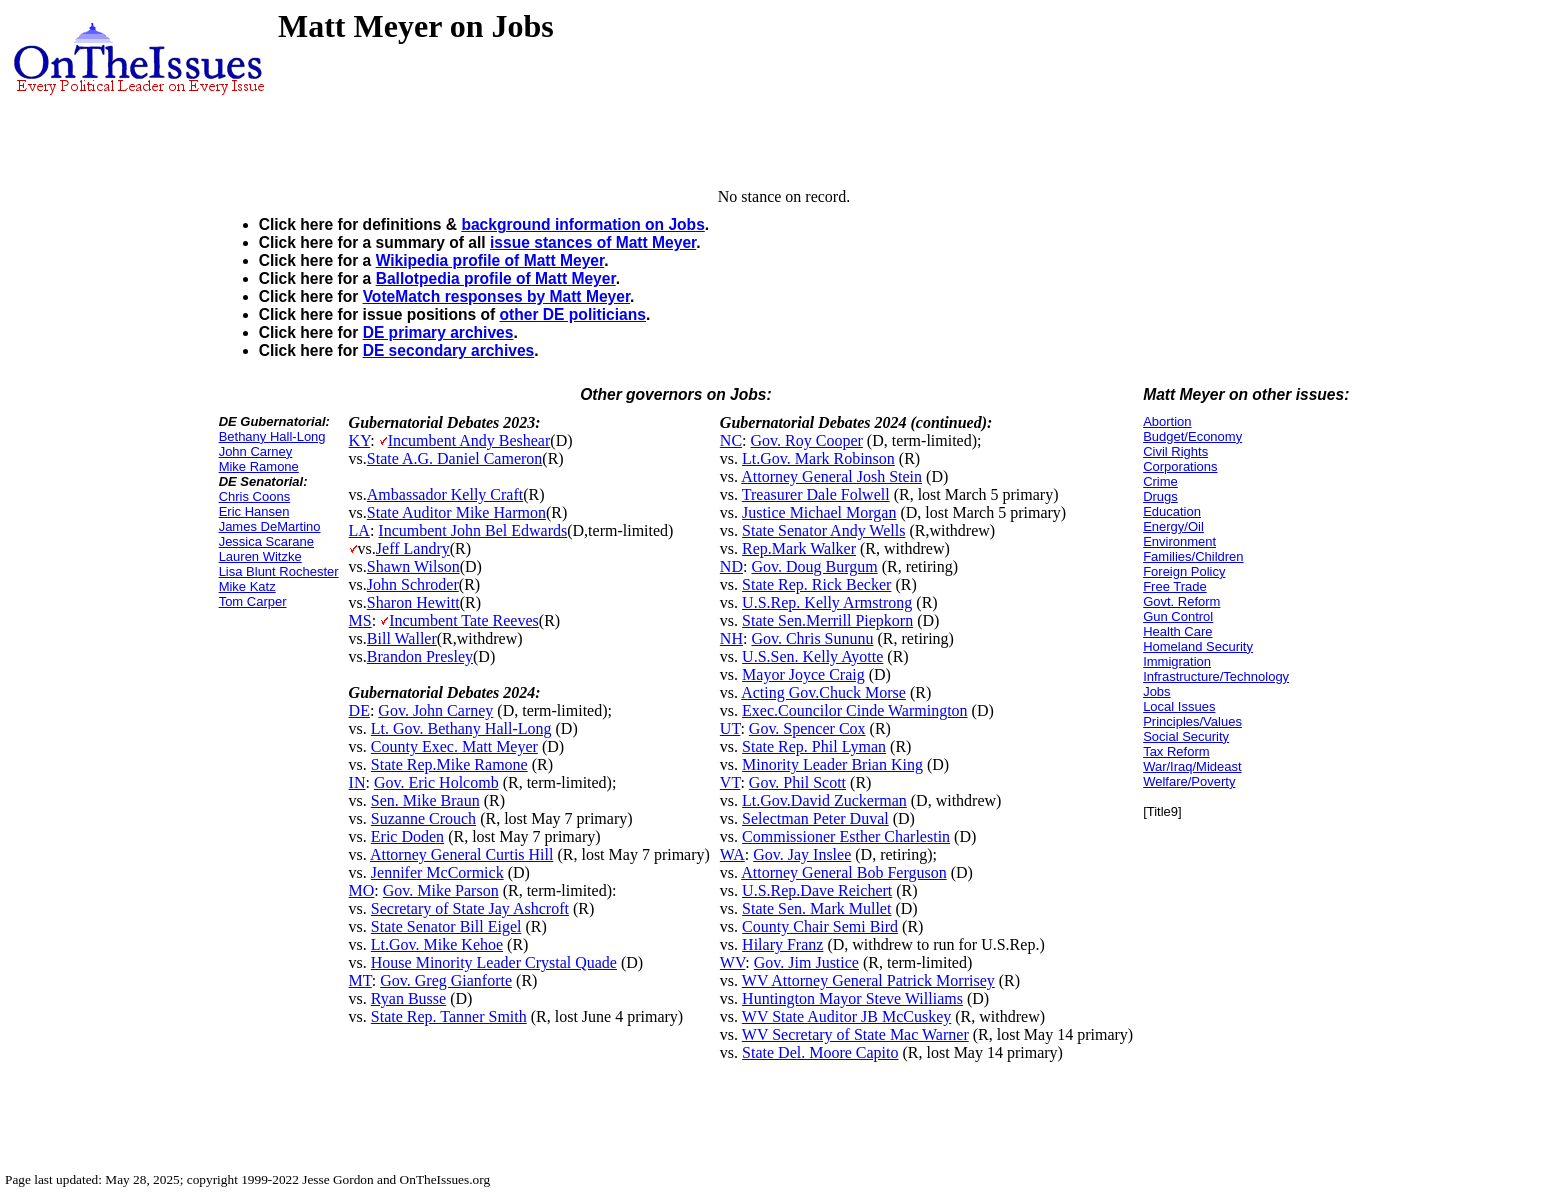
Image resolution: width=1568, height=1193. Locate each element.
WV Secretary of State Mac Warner (855, 1034)
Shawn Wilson (413, 566)
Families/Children (1193, 556)
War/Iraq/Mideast (1192, 766)
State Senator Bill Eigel (446, 926)
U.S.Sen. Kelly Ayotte (812, 656)
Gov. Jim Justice (806, 962)
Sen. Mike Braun (425, 800)
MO (362, 890)
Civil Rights (1175, 451)
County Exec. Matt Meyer (454, 746)
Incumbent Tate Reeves (464, 620)
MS (360, 620)
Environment (1179, 541)
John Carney (256, 451)
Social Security (1186, 736)
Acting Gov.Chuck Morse (823, 692)
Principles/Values (1192, 721)
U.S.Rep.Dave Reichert (817, 890)
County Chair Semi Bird (820, 926)
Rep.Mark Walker (799, 548)
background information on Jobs (582, 224)
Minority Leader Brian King (832, 764)
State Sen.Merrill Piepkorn (827, 620)
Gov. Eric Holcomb (436, 782)
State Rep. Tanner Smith (449, 1016)
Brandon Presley (420, 656)
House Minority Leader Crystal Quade (494, 962)
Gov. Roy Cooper (807, 440)
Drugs (1160, 496)
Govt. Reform (1181, 601)
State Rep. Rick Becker (816, 584)
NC (731, 440)
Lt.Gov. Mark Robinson (818, 458)
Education (1172, 511)
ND (731, 566)
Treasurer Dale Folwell (816, 494)
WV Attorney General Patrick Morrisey (868, 980)
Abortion (1167, 421)
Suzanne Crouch (423, 818)
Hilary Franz (782, 944)
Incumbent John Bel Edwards (472, 530)
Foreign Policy (1184, 571)
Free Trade (1175, 586)
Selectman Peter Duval (815, 818)
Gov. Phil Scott (797, 782)
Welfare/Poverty (1189, 781)
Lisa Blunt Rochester (279, 571)
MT (360, 980)
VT (730, 782)
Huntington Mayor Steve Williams (852, 998)
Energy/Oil (1173, 526)
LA (359, 530)
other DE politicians (573, 314)
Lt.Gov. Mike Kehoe (437, 944)
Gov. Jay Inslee (802, 854)
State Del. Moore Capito (820, 1052)
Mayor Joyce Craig (803, 674)
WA (732, 854)
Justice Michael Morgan (819, 512)
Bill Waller (402, 638)
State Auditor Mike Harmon (456, 512)
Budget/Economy (1192, 436)
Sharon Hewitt (413, 602)
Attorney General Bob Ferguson (843, 872)
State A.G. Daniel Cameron (455, 458)
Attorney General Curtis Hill (462, 854)
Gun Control (1178, 616)
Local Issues (1179, 706)
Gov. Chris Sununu (812, 638)
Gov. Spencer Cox (807, 728)
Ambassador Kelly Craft (445, 494)
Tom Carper (253, 601)
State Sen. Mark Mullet (816, 908)
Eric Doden (407, 836)
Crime (1160, 481)
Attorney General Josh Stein (831, 476)
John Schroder (413, 584)
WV (732, 962)
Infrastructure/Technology (1216, 676)
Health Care (1177, 631)
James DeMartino (270, 526)
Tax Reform (1176, 751)
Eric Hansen (254, 511)
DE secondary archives (449, 350)
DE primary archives (438, 332)
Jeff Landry (413, 548)
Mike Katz (247, 586)
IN (357, 782)
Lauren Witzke (260, 556)
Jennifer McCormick (437, 872)
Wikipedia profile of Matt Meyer (490, 260)
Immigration (1177, 661)
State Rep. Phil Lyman (814, 746)
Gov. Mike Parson (441, 890)
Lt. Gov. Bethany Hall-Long (461, 728)
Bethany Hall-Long (272, 436)
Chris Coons (255, 496)
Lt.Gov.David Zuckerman (824, 800)
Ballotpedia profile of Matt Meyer (496, 278)
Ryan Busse (408, 998)
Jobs (1156, 691)
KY (360, 440)
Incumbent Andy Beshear (469, 440)
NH (731, 638)
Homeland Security (1198, 646)
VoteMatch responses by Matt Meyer (496, 296)
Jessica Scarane (266, 541)
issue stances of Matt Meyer (593, 242)
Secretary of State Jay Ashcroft (470, 908)
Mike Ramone (259, 466)
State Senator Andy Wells (823, 530)
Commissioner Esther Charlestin (846, 836)
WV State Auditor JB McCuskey (846, 1016)
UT (730, 728)
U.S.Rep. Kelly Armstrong (827, 602)
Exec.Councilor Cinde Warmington (854, 710)
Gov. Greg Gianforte (446, 980)
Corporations (1180, 466)
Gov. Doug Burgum (814, 566)
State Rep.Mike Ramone (449, 764)
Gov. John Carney (435, 710)
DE (359, 710)
